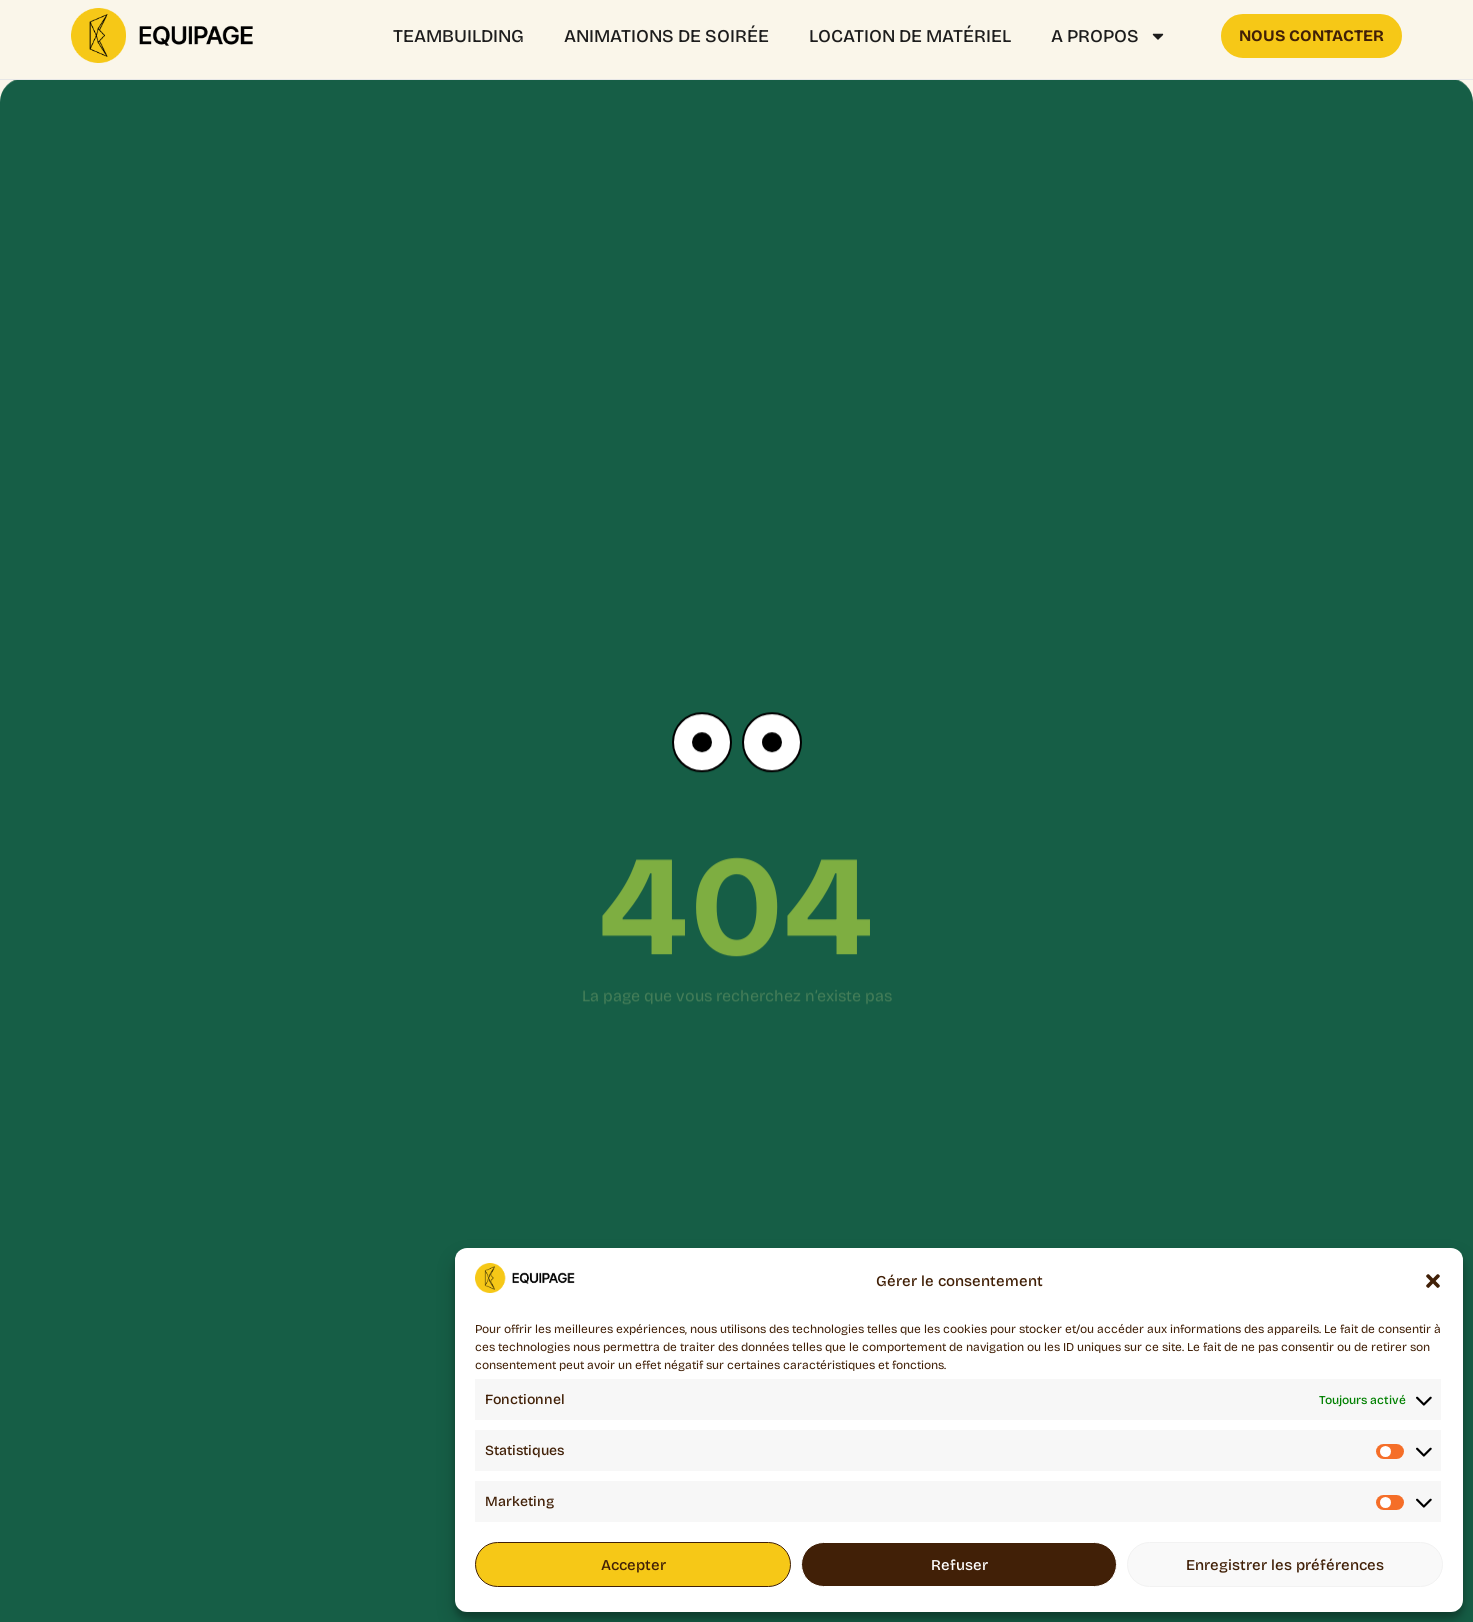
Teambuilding (458, 36)
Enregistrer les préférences (1285, 1565)
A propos (1109, 36)
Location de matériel (910, 36)
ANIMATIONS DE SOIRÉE (666, 36)
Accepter (633, 1565)
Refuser (959, 1565)
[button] (1433, 1281)
